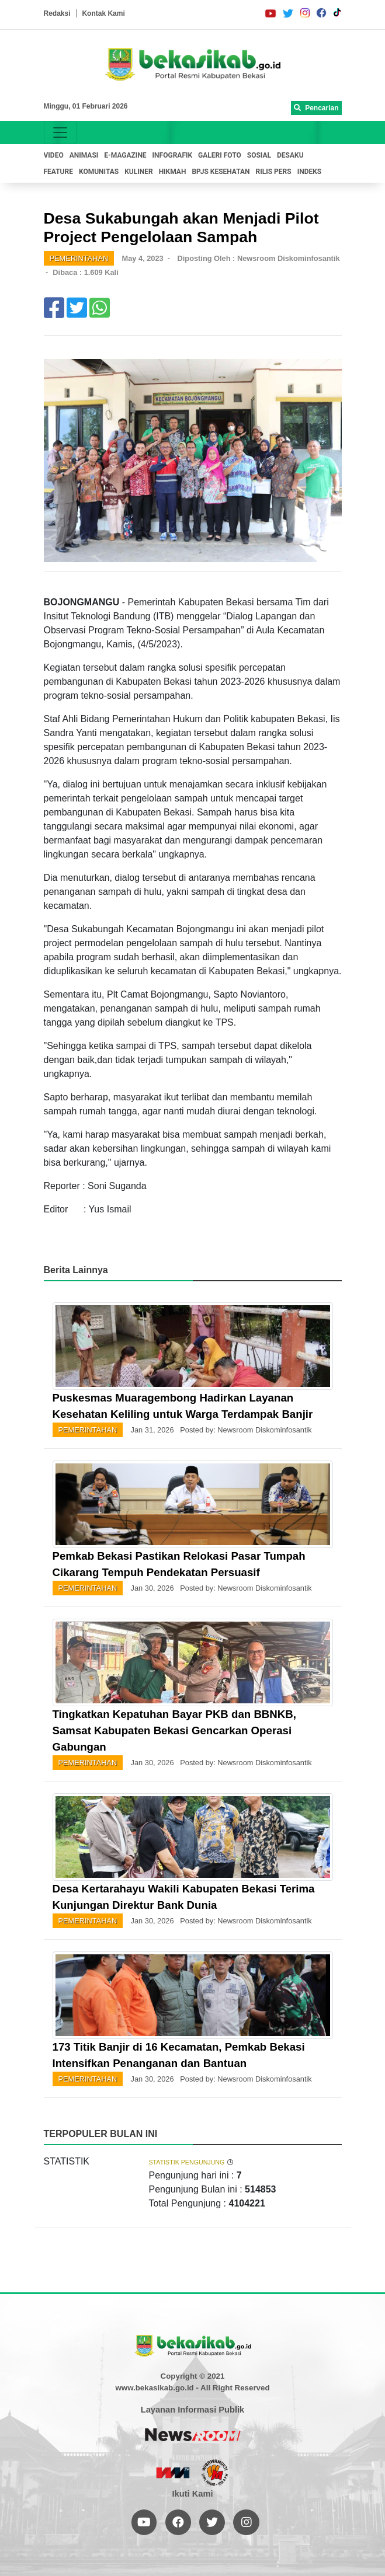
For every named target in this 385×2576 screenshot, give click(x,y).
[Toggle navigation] (60, 132)
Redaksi (57, 13)
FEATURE (58, 172)
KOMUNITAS (99, 172)
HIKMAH (172, 172)
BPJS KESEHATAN (220, 172)
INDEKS (309, 172)
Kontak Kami (103, 13)
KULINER (138, 172)
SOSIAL (259, 155)
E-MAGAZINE (125, 155)
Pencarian (316, 108)
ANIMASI (84, 155)
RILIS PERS (274, 172)
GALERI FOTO (219, 155)
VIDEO (54, 155)
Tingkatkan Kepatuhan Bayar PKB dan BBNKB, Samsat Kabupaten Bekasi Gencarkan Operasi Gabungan (174, 1730)
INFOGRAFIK (172, 155)
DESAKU (290, 155)
